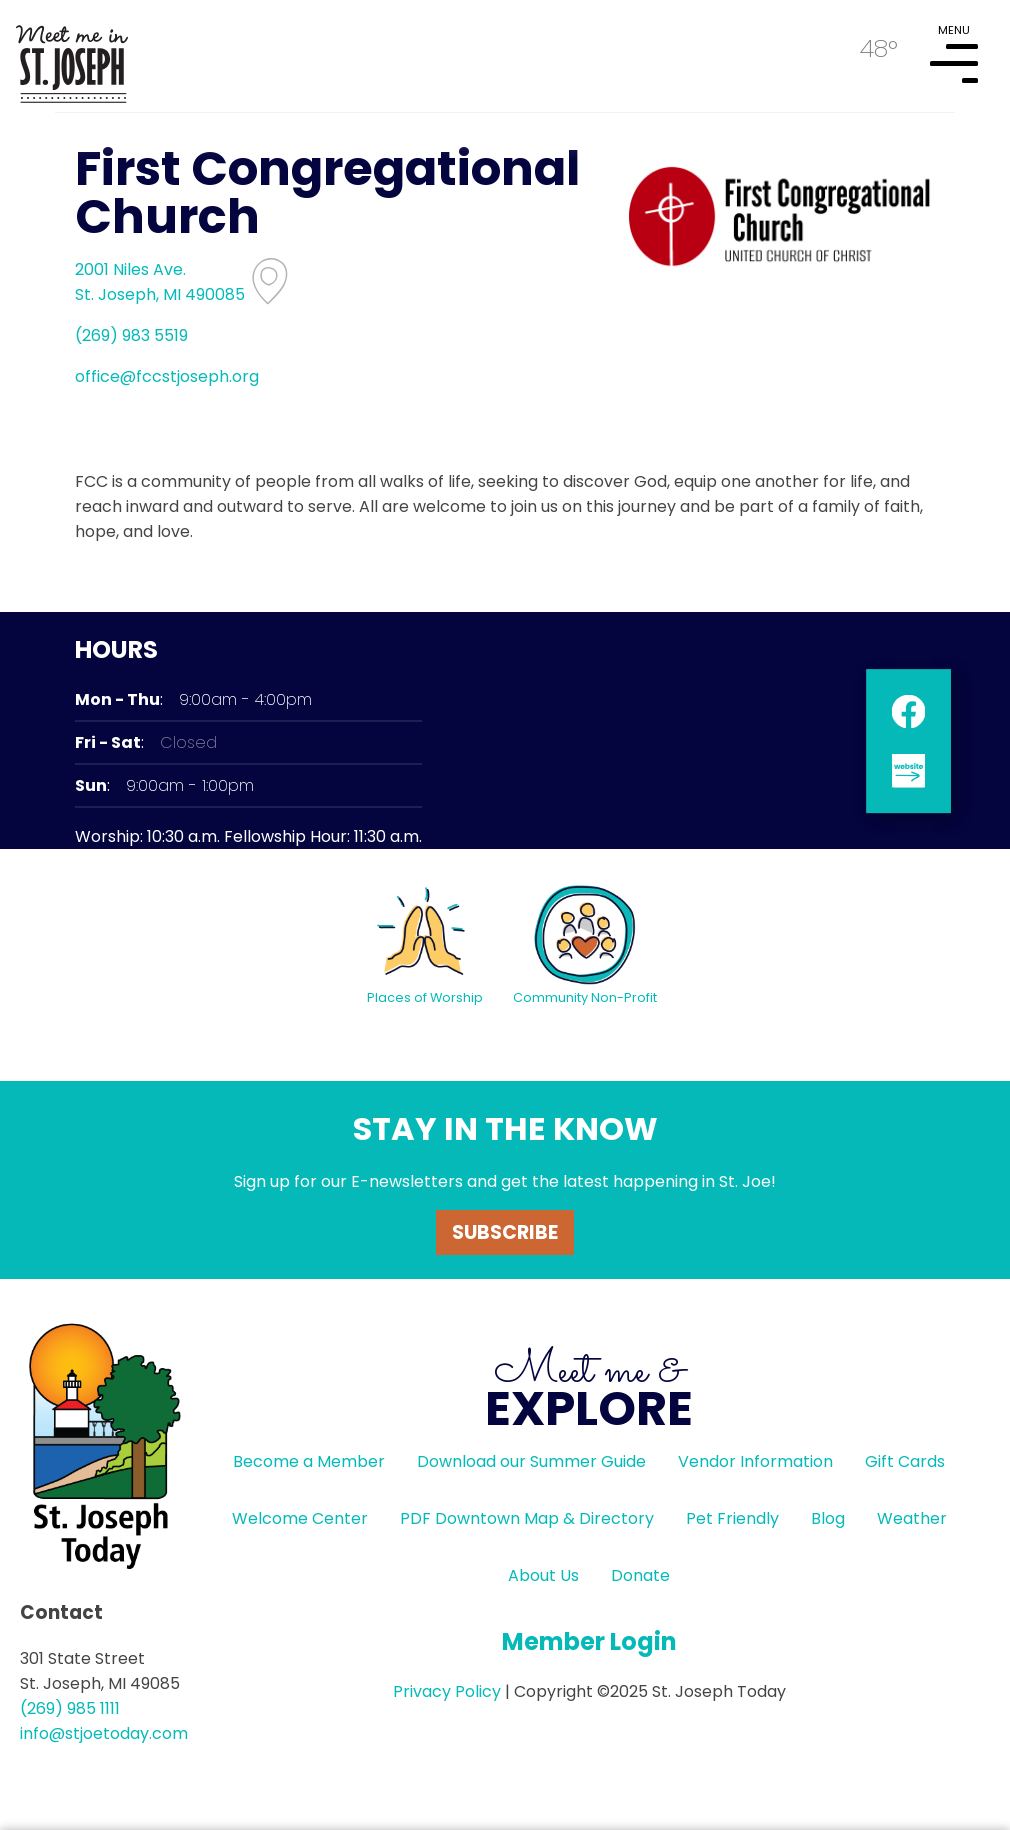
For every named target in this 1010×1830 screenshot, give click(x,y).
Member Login (589, 1641)
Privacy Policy (447, 1691)
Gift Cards (905, 1461)
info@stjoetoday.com (104, 1733)
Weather (912, 1518)
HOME (72, 56)
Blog (828, 1518)
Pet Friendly (732, 1518)
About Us (543, 1575)
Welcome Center (300, 1518)
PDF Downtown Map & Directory (527, 1518)
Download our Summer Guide (531, 1461)
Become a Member (309, 1461)
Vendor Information (755, 1461)
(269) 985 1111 (70, 1708)
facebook (908, 710)
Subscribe (505, 1232)
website (908, 769)
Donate (640, 1575)
